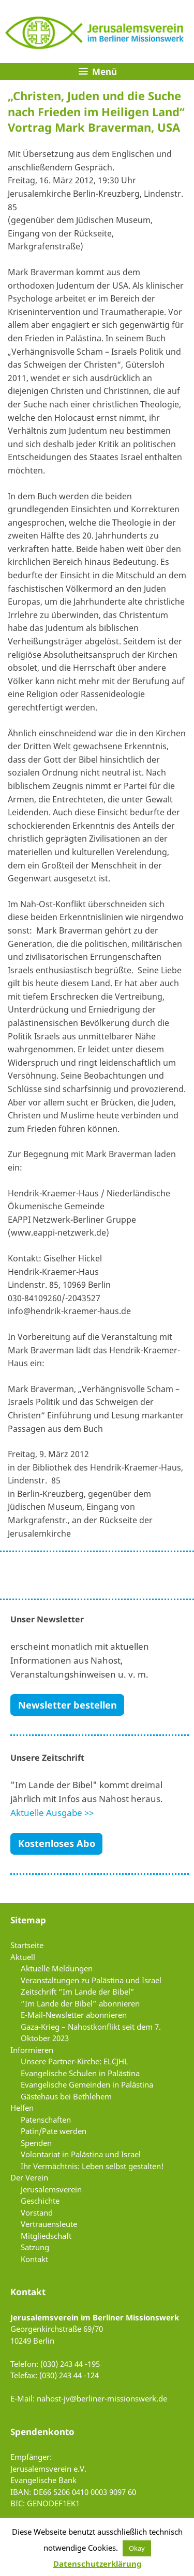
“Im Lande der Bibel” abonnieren (80, 2003)
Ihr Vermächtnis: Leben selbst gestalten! (92, 2166)
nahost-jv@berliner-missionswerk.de (102, 2398)
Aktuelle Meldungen (57, 1968)
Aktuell (22, 1957)
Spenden (36, 2143)
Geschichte (40, 2200)
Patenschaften (46, 2119)
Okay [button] (137, 2548)
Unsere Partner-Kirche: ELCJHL (74, 2061)
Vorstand (37, 2212)
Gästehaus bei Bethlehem (66, 2096)
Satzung (35, 2247)
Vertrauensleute (49, 2224)
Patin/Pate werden (53, 2131)
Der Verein (29, 2177)
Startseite (26, 1945)
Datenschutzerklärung (97, 2563)
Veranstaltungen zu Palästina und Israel (91, 1980)
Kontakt (34, 2259)
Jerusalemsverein (51, 2189)
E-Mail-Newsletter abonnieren (74, 2015)
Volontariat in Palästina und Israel (81, 2154)
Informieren (31, 2050)
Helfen (22, 2108)
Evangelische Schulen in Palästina (80, 2073)
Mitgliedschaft (46, 2236)
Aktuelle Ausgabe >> (52, 1813)
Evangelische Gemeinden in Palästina (87, 2084)
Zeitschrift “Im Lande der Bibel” (78, 1991)
